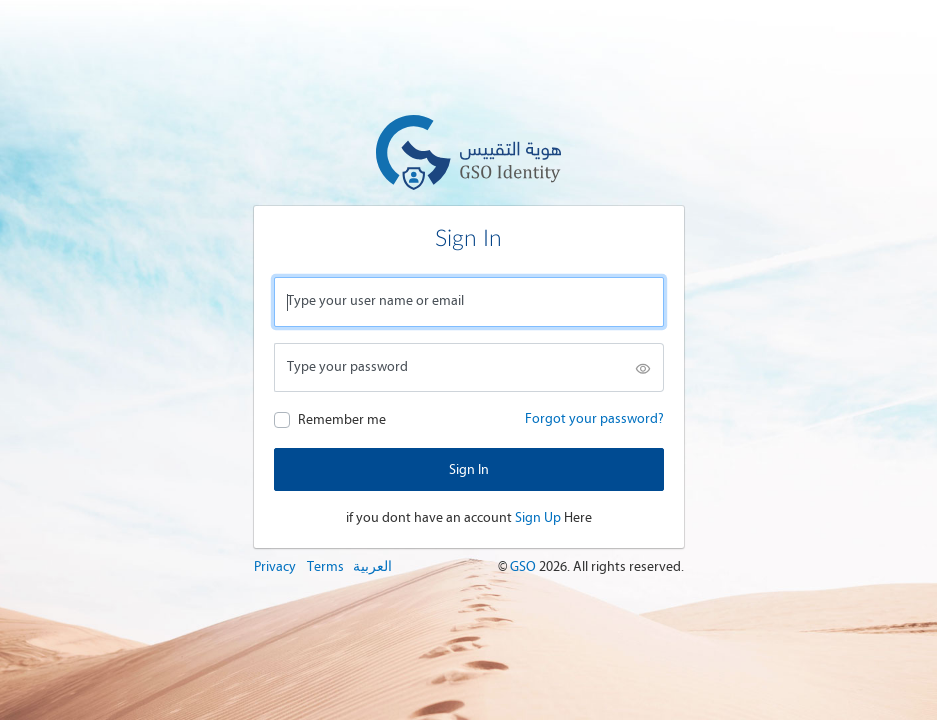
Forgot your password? (594, 418)
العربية (372, 566)
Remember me (342, 419)
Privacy (275, 566)
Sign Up (538, 517)
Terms (325, 566)
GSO (524, 566)
